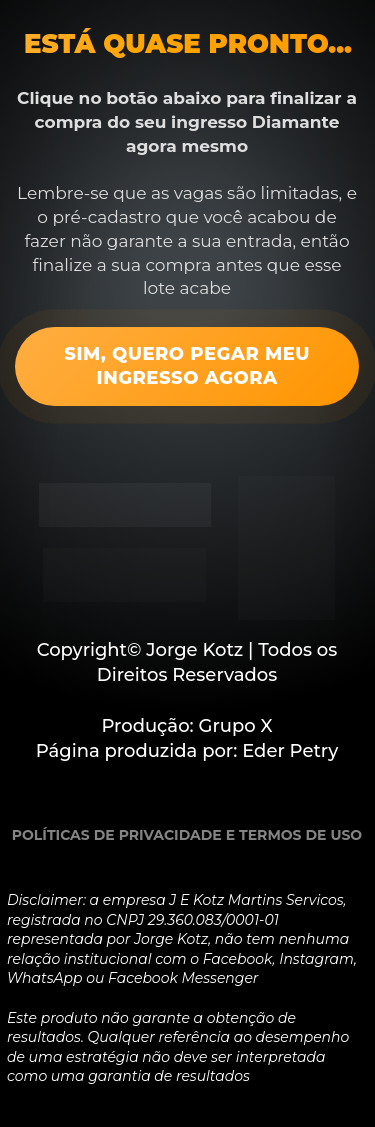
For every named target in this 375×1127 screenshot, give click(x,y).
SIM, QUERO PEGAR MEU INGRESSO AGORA (187, 365)
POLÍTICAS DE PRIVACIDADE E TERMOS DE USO (187, 835)
